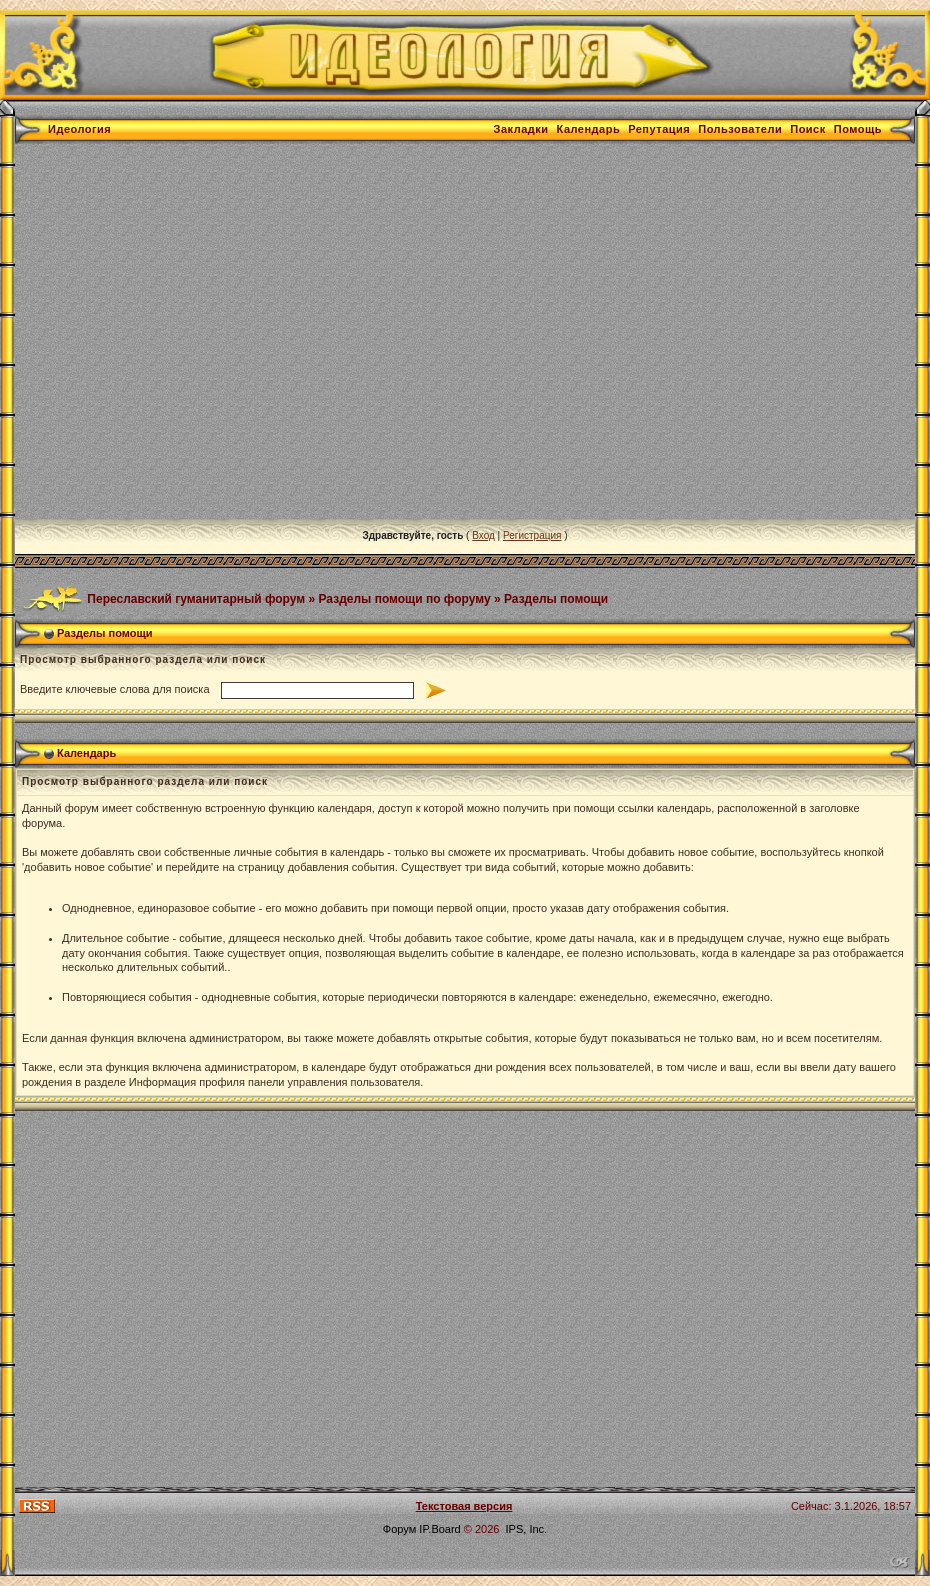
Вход (483, 535)
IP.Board (439, 1529)
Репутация (659, 129)
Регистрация (532, 535)
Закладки (521, 129)
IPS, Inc (525, 1529)
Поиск (808, 129)
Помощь (858, 129)
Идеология (79, 129)
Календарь (589, 129)
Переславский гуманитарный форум (196, 598)
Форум (399, 1529)
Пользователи (740, 129)
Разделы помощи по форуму (405, 598)
